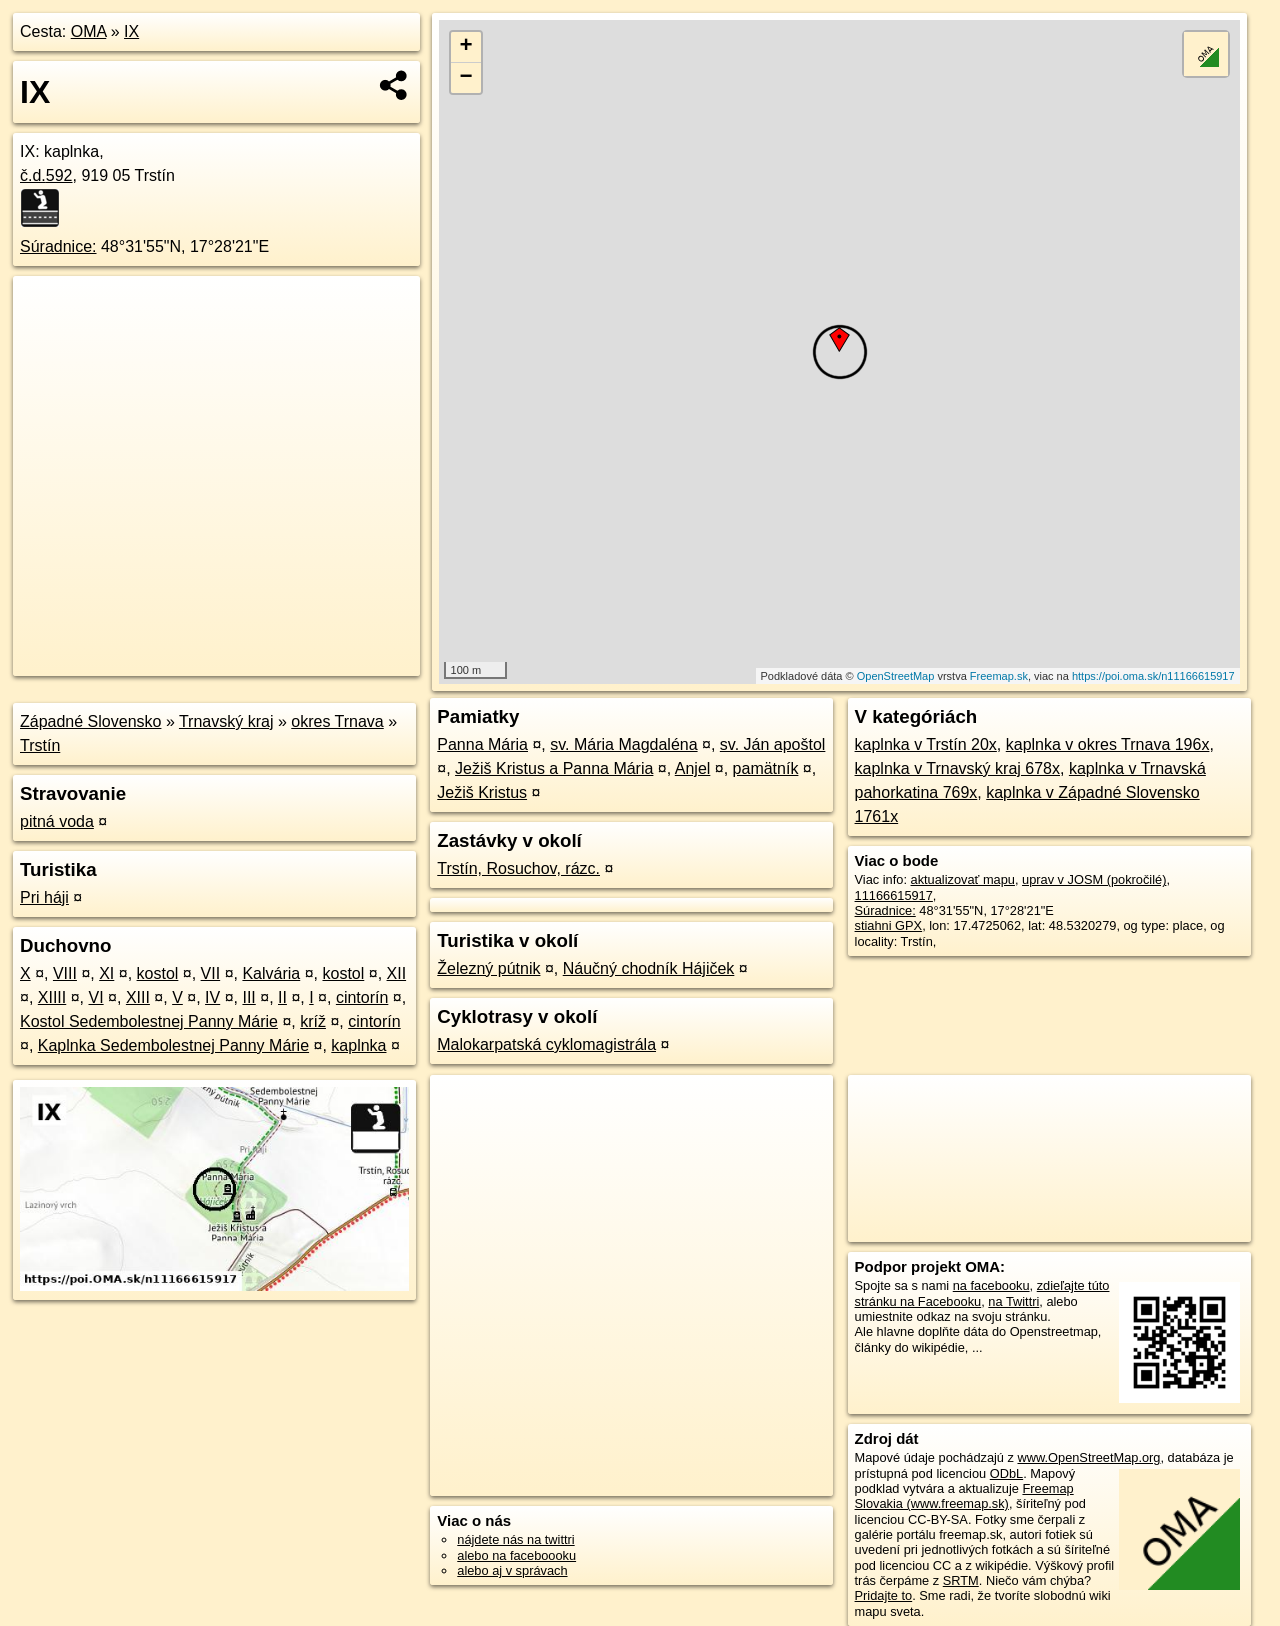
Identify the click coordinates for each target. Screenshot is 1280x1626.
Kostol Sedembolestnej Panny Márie (149, 1021)
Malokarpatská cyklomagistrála (546, 1044)
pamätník (766, 768)
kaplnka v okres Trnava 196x (1108, 744)
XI (106, 973)
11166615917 (894, 895)
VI (96, 997)
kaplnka (358, 1045)
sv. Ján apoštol (773, 744)
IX (131, 31)
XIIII (52, 997)
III (248, 997)
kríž (313, 1021)
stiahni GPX (889, 925)
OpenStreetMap (896, 676)
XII (397, 973)
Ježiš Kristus (482, 792)
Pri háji (44, 897)
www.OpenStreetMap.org (1088, 1457)
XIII (138, 997)
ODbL (1006, 1473)
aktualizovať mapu (963, 879)
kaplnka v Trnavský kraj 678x (957, 768)
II (282, 997)
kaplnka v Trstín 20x (926, 744)
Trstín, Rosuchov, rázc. (518, 868)
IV (212, 997)
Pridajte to (884, 1595)
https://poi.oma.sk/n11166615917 (1153, 676)
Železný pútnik (488, 968)
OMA (89, 31)
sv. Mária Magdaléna (623, 744)
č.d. (46, 175)
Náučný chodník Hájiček (649, 968)
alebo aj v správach (512, 1570)
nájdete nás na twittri (515, 1539)
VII (211, 973)
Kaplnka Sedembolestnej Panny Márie (173, 1045)
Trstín (40, 745)
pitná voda (57, 821)
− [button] (466, 78)
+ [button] (466, 47)
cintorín (362, 997)
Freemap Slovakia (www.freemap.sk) (964, 1496)
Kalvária (271, 973)
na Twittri (1013, 1301)
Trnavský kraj (226, 721)
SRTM (961, 1580)
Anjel (693, 768)
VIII (65, 973)
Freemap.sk (999, 676)
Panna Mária (482, 744)
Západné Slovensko (90, 721)
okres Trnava (337, 721)
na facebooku (991, 1285)
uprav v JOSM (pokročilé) (1094, 879)
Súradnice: (58, 246)
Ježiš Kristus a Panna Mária (554, 768)
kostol (158, 973)
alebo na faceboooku (516, 1555)
